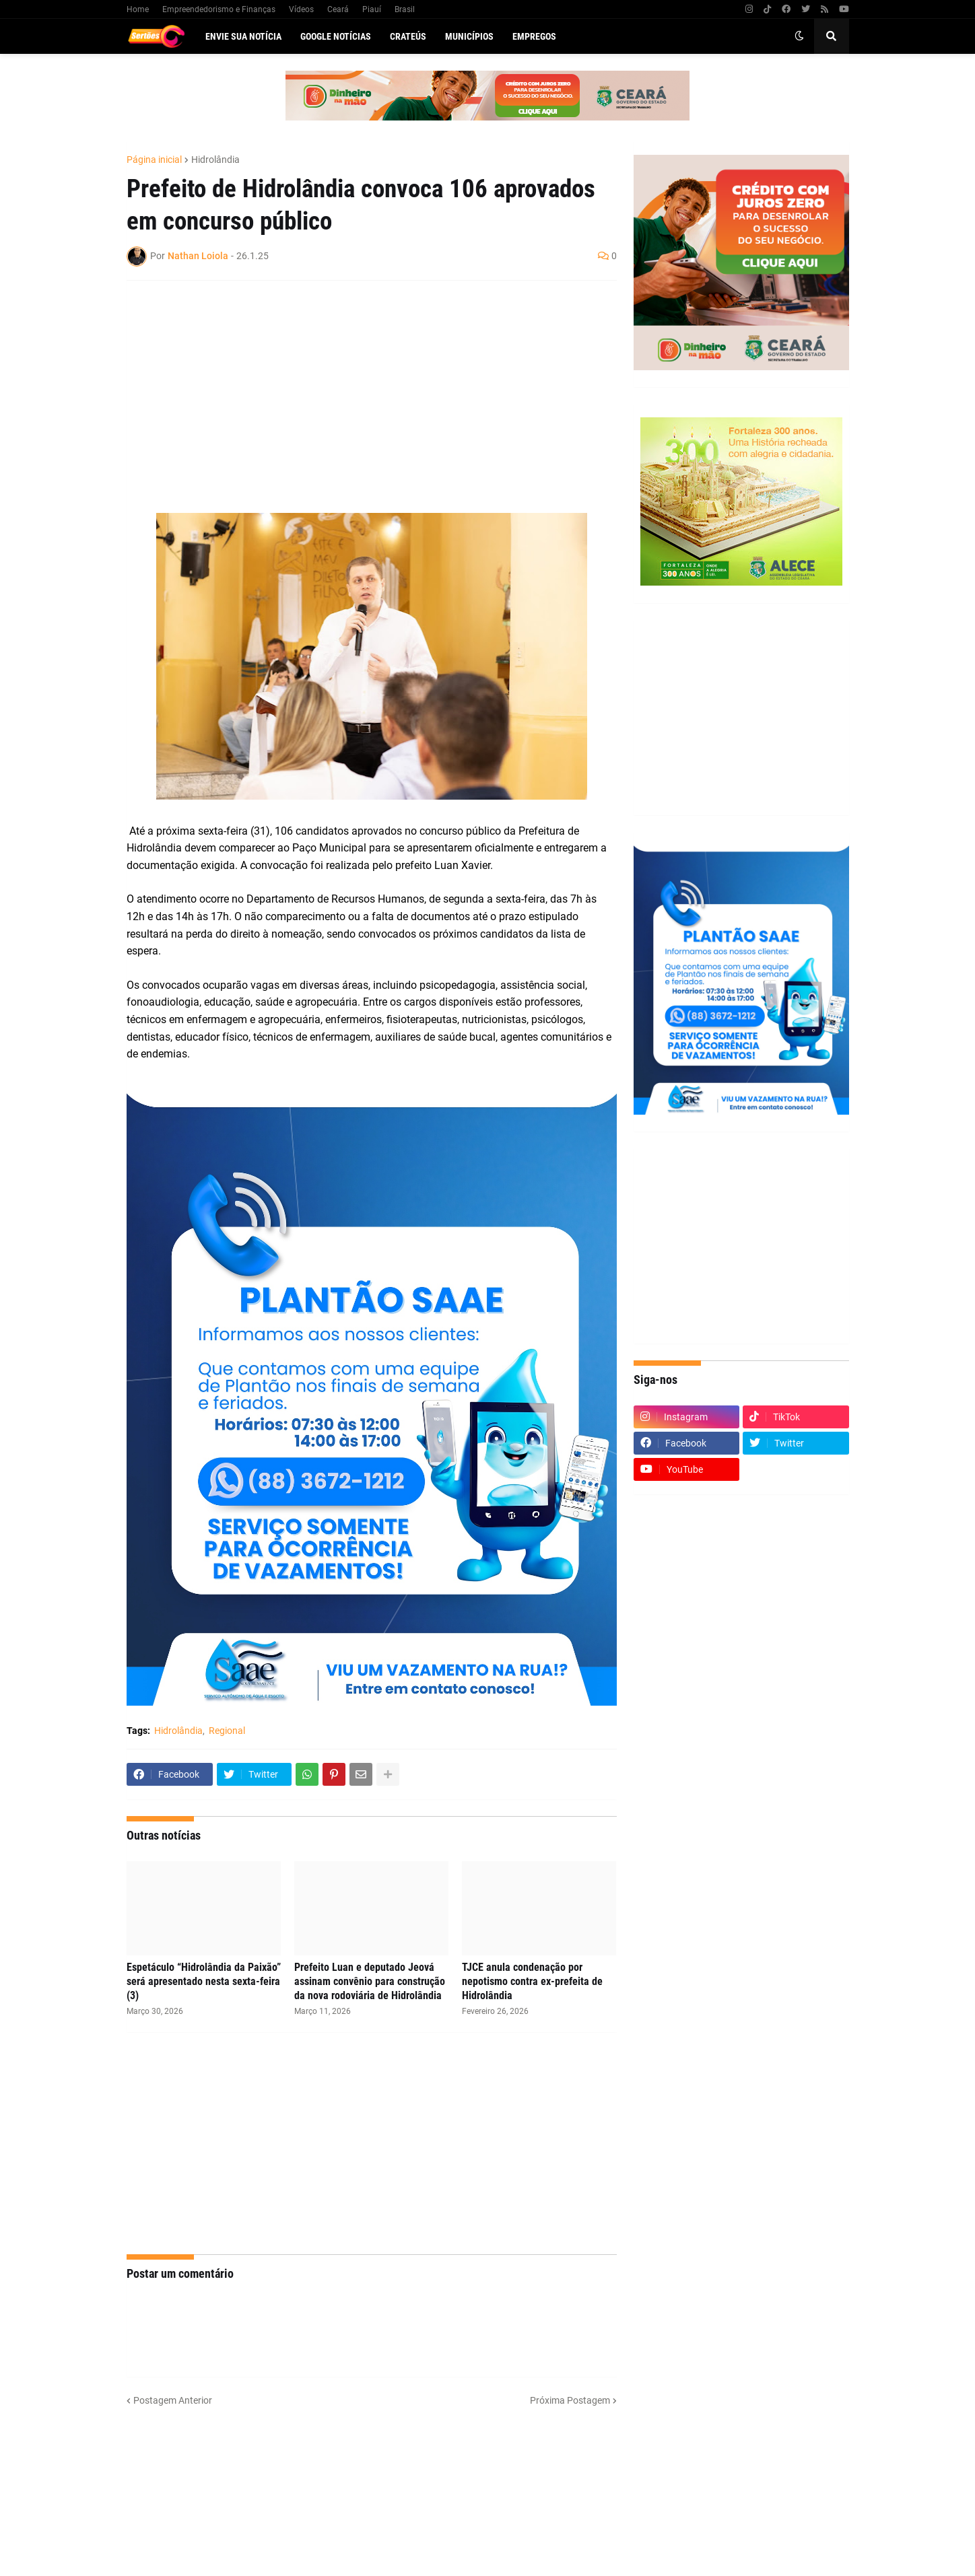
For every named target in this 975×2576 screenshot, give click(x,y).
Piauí (371, 9)
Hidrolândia (215, 159)
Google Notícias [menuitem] (335, 36)
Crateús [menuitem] (408, 36)
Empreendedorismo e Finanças (218, 9)
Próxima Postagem (570, 2400)
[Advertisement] (358, 388)
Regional (227, 1730)
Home (138, 9)
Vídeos (301, 9)
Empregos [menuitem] (534, 36)
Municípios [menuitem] (469, 36)
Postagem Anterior (172, 2400)
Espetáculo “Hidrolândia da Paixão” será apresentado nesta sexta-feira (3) (204, 1981)
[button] (799, 36)
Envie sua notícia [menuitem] (243, 36)
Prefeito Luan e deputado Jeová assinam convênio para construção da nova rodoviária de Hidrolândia (369, 1981)
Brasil (405, 9)
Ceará (338, 9)
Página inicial (154, 159)
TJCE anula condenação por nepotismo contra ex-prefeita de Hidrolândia (532, 1981)
